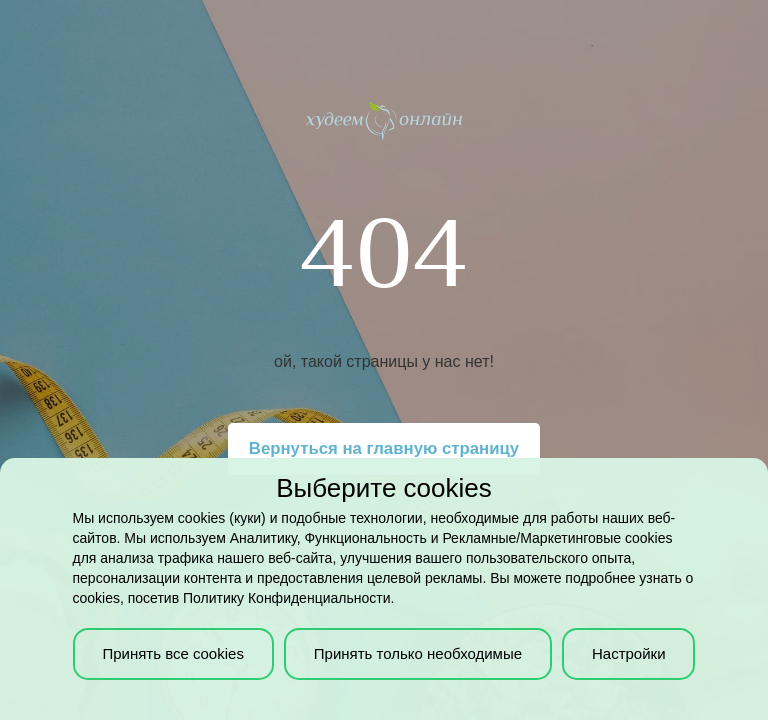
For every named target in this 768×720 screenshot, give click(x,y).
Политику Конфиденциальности (286, 598)
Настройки (629, 653)
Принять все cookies (172, 653)
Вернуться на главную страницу (384, 448)
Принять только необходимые (418, 653)
